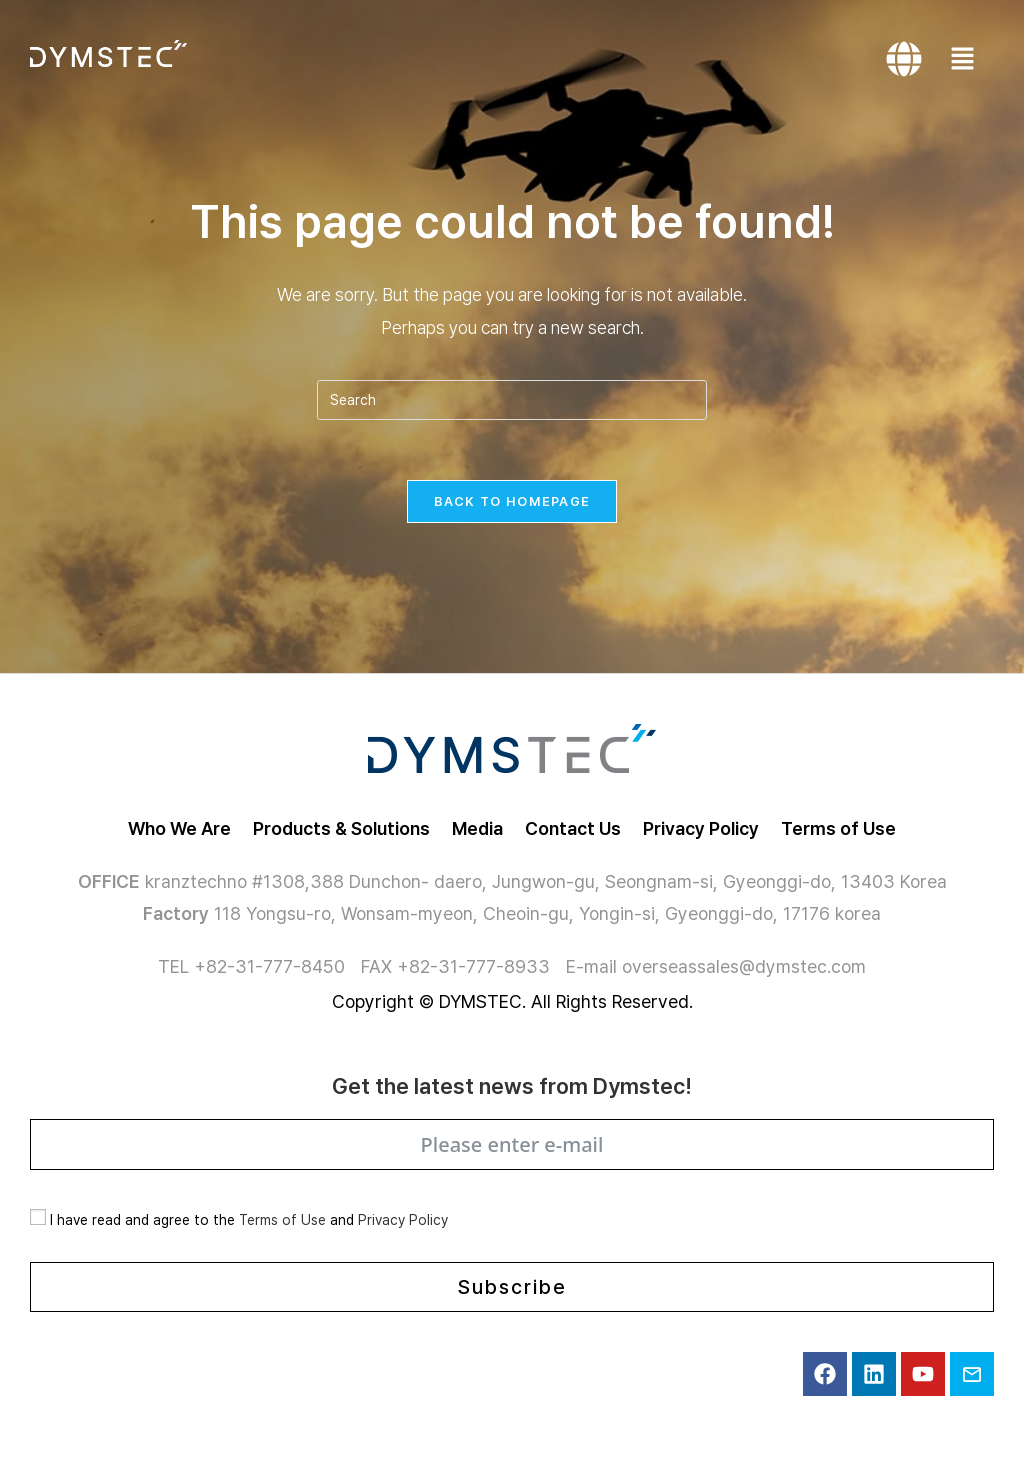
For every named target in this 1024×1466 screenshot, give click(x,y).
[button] (968, 59)
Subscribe (512, 1287)
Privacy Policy (403, 1220)
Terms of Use (282, 1220)
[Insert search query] (512, 400)
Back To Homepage (512, 501)
